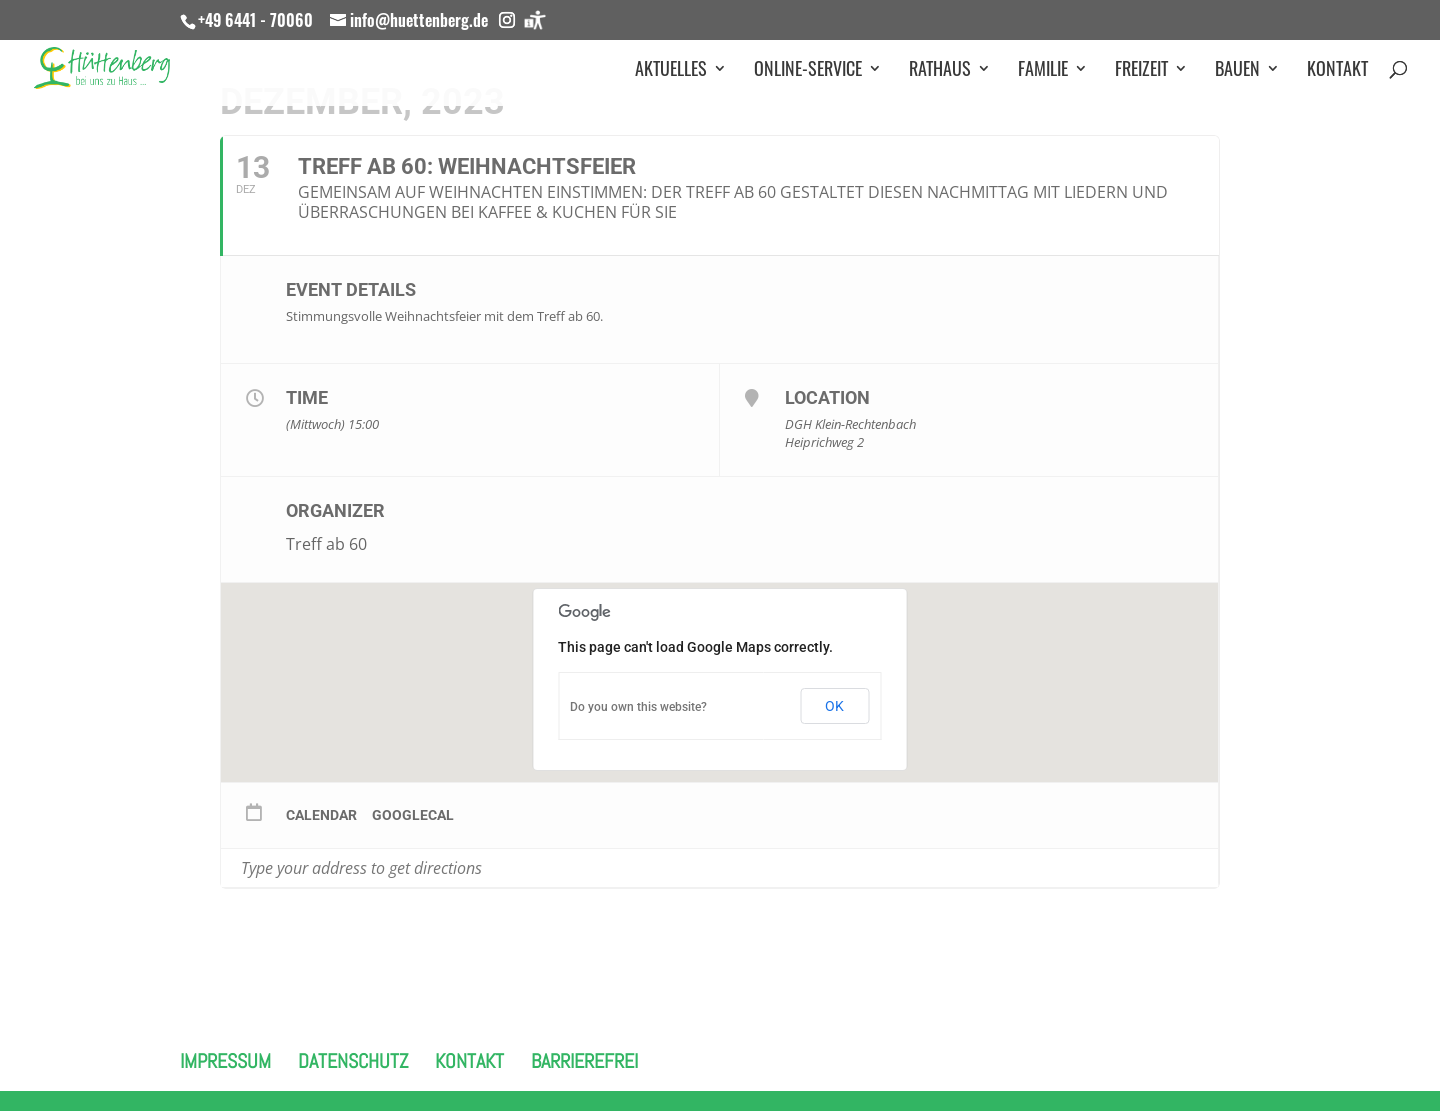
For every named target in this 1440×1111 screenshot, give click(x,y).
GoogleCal (413, 815)
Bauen (1237, 71)
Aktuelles (671, 71)
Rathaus (940, 71)
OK (834, 706)
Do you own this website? (638, 707)
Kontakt (1337, 71)
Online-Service (808, 71)
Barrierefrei (584, 1061)
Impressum (225, 1061)
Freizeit (1141, 71)
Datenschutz (353, 1061)
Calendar (321, 815)
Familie (1043, 71)
